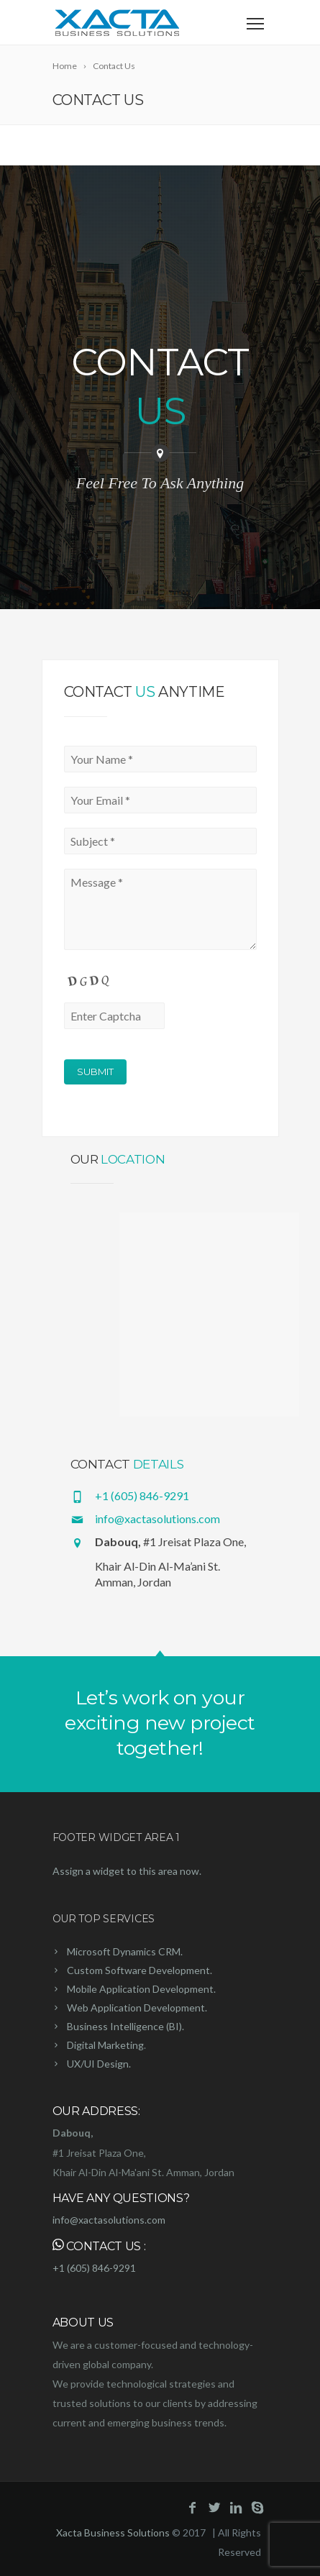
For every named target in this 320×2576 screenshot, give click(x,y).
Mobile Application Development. (141, 1989)
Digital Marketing (105, 2045)
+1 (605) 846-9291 (142, 1495)
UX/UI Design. (99, 2063)
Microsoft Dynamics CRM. (125, 1951)
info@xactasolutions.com (157, 1518)
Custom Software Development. (139, 1970)
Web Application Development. (137, 2007)
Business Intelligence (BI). (125, 2026)
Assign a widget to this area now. (126, 1871)
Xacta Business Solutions (113, 2532)
